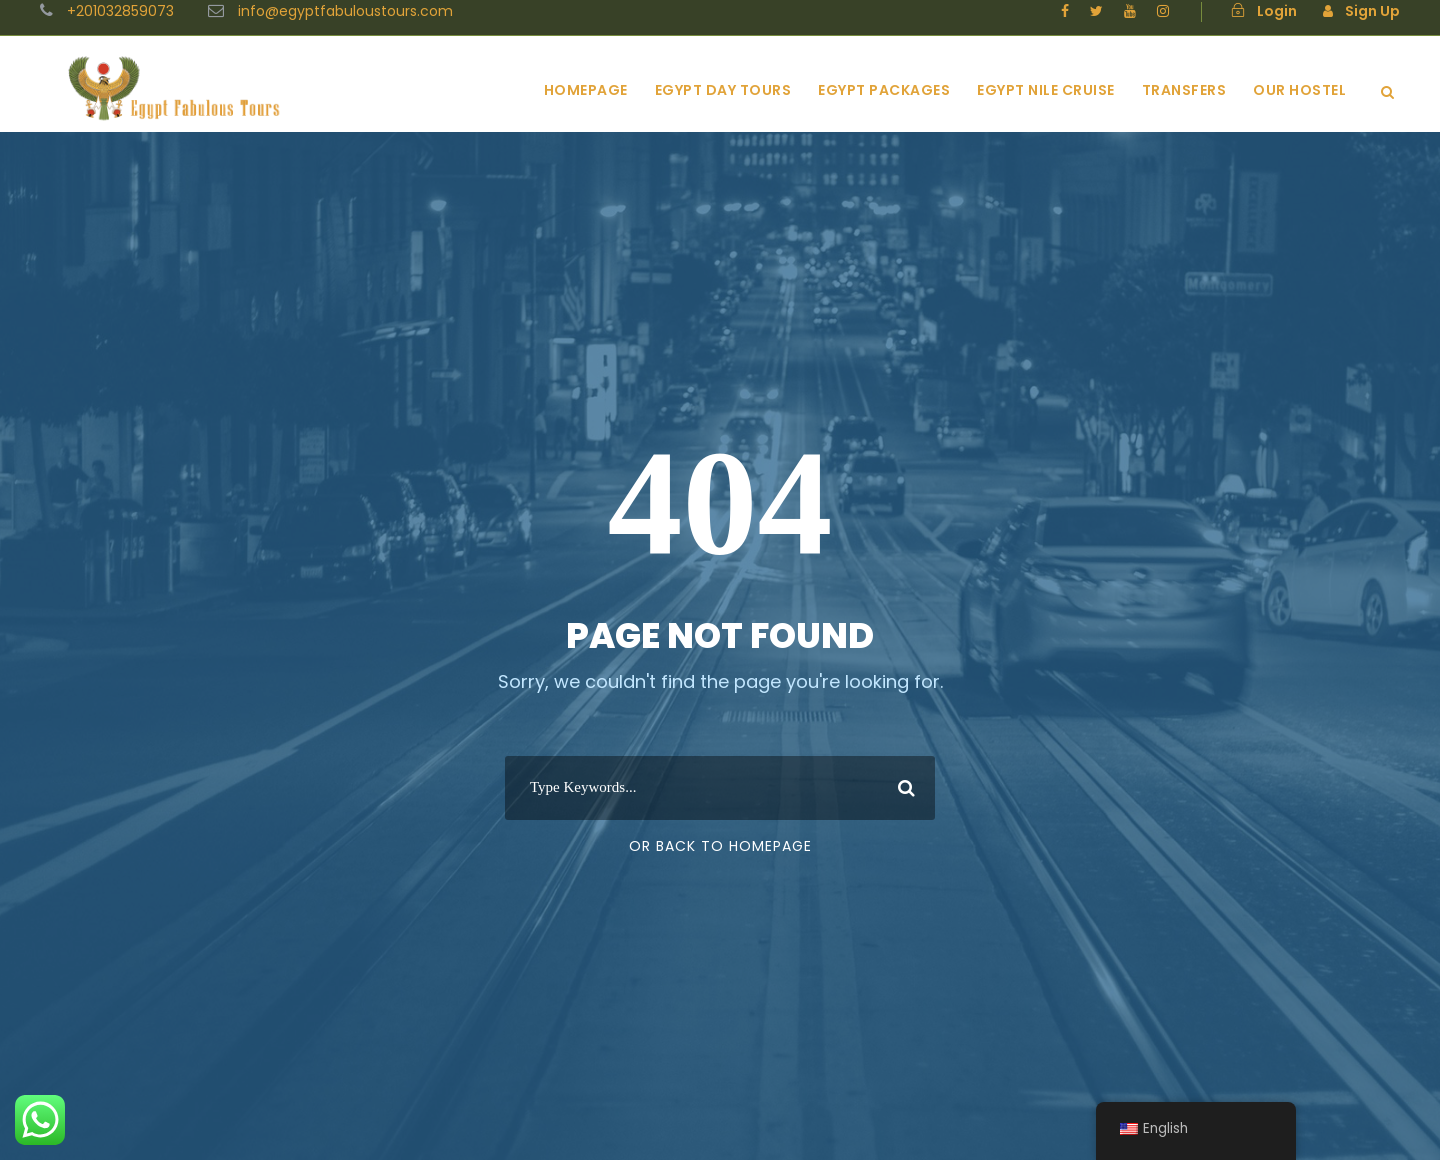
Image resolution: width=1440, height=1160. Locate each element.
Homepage (586, 90)
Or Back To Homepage (720, 846)
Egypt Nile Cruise (1046, 90)
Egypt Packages (884, 90)
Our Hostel (1299, 90)
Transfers (1184, 90)
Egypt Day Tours (723, 90)
